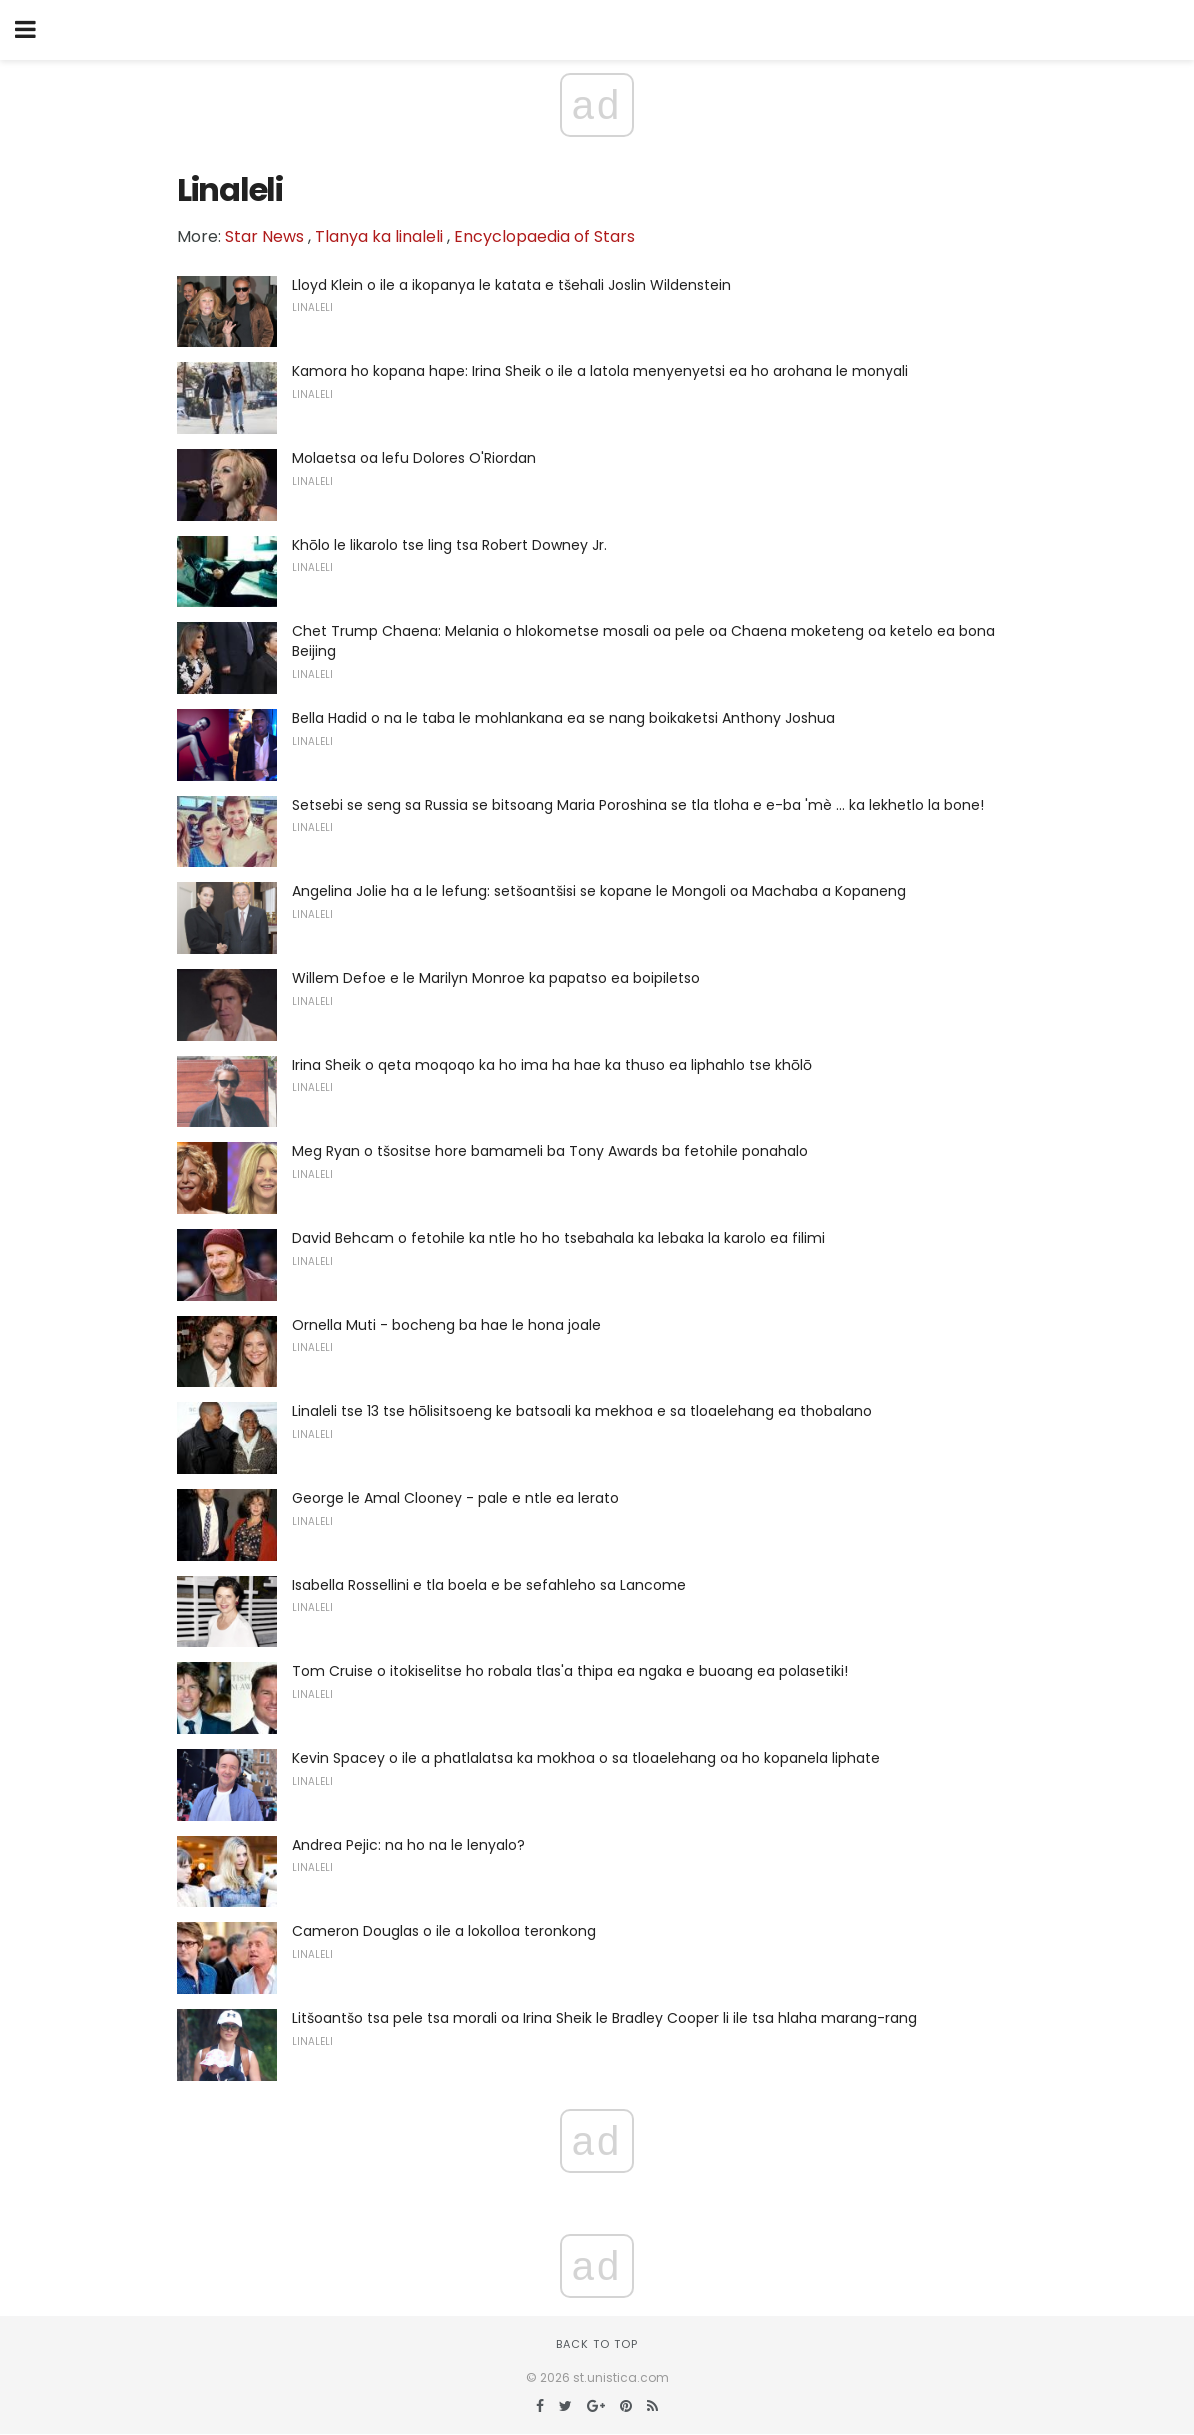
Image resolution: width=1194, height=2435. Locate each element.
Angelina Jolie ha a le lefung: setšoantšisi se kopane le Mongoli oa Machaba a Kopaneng (599, 891)
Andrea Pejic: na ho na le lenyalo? (408, 1845)
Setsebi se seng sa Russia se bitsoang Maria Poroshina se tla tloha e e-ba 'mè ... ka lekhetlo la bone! (638, 805)
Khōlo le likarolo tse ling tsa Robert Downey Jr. (449, 545)
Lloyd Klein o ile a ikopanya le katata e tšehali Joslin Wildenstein (511, 285)
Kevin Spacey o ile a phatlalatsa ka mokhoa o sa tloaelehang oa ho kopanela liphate (586, 1758)
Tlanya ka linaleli (379, 236)
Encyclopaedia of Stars (544, 236)
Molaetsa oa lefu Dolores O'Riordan (414, 458)
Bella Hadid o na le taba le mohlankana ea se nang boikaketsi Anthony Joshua (563, 718)
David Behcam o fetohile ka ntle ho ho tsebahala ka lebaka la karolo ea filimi (558, 1238)
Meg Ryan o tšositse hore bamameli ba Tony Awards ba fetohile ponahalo (550, 1151)
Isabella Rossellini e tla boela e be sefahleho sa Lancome (489, 1585)
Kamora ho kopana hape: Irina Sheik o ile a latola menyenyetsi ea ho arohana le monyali (600, 371)
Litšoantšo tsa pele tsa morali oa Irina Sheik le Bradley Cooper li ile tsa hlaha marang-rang (604, 2018)
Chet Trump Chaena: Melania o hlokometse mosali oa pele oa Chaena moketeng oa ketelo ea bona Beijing (643, 641)
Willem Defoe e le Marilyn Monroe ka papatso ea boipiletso (496, 978)
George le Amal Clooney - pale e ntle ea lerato (455, 1498)
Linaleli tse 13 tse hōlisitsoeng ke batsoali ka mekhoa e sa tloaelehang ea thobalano (582, 1411)
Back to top (597, 2344)
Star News (264, 236)
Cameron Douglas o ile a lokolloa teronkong (444, 1931)
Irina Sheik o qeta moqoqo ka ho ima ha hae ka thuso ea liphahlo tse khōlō (552, 1065)
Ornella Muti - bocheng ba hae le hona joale (446, 1325)
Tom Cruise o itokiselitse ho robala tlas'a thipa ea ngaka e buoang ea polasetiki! (570, 1671)
